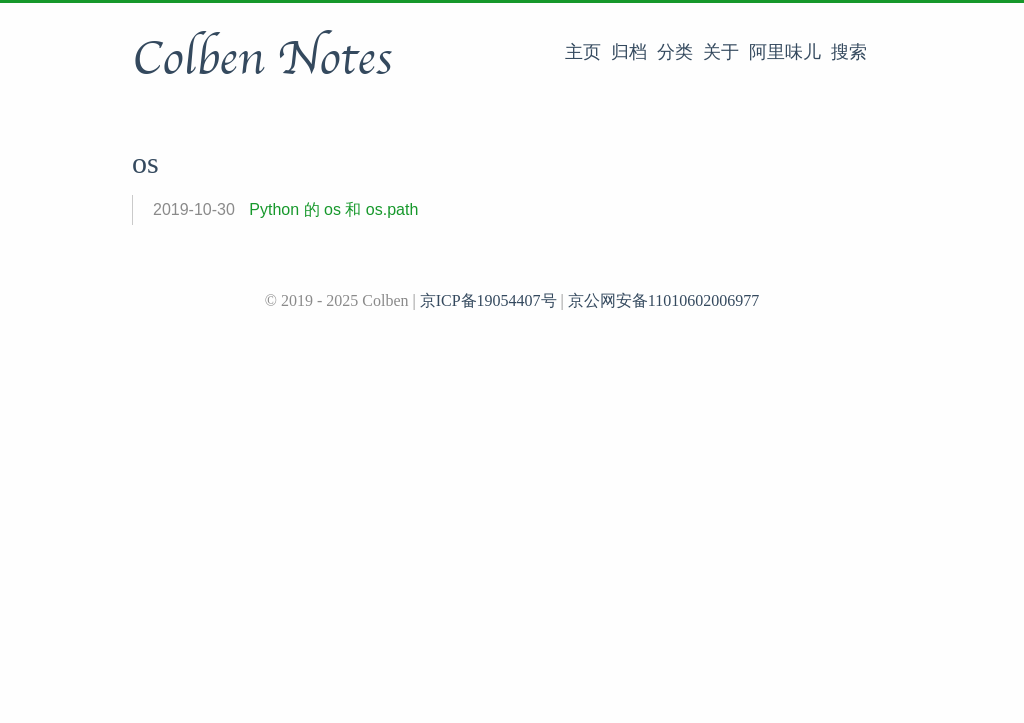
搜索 (849, 52)
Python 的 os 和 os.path (333, 209)
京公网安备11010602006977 (663, 300)
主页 (583, 52)
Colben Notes (262, 59)
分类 (675, 52)
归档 (629, 52)
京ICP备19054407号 (488, 300)
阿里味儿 (785, 52)
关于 (721, 52)
